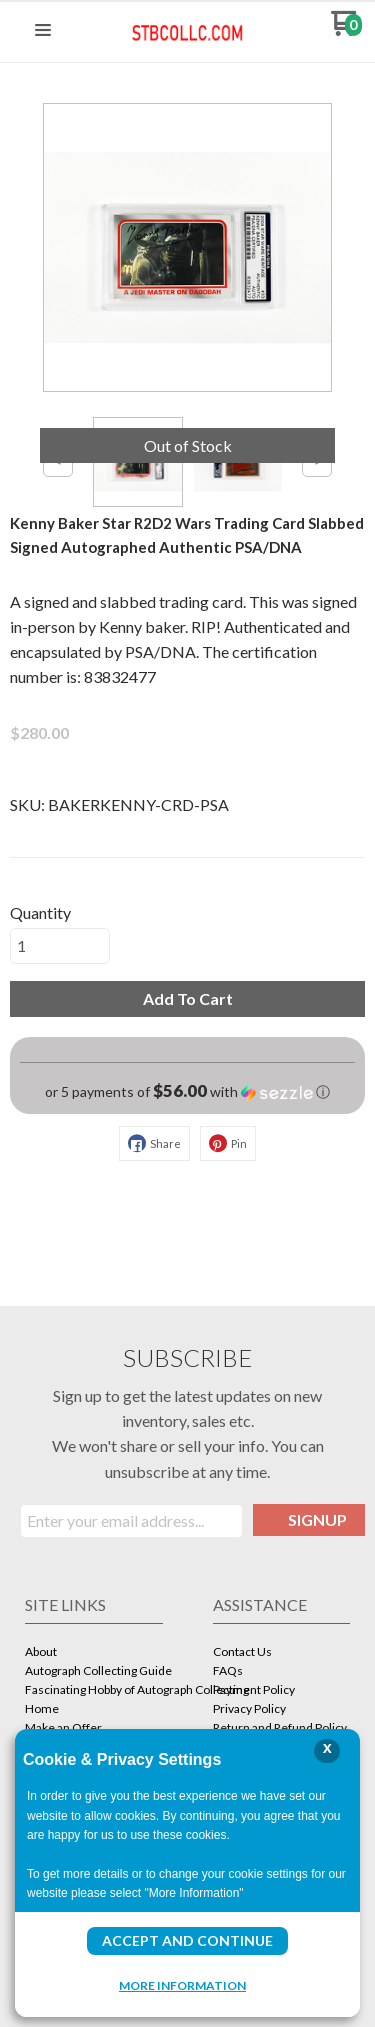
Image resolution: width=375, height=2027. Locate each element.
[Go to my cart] (346, 30)
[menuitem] (94, 1653)
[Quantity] (60, 946)
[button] (43, 31)
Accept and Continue (187, 1940)
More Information (182, 1985)
